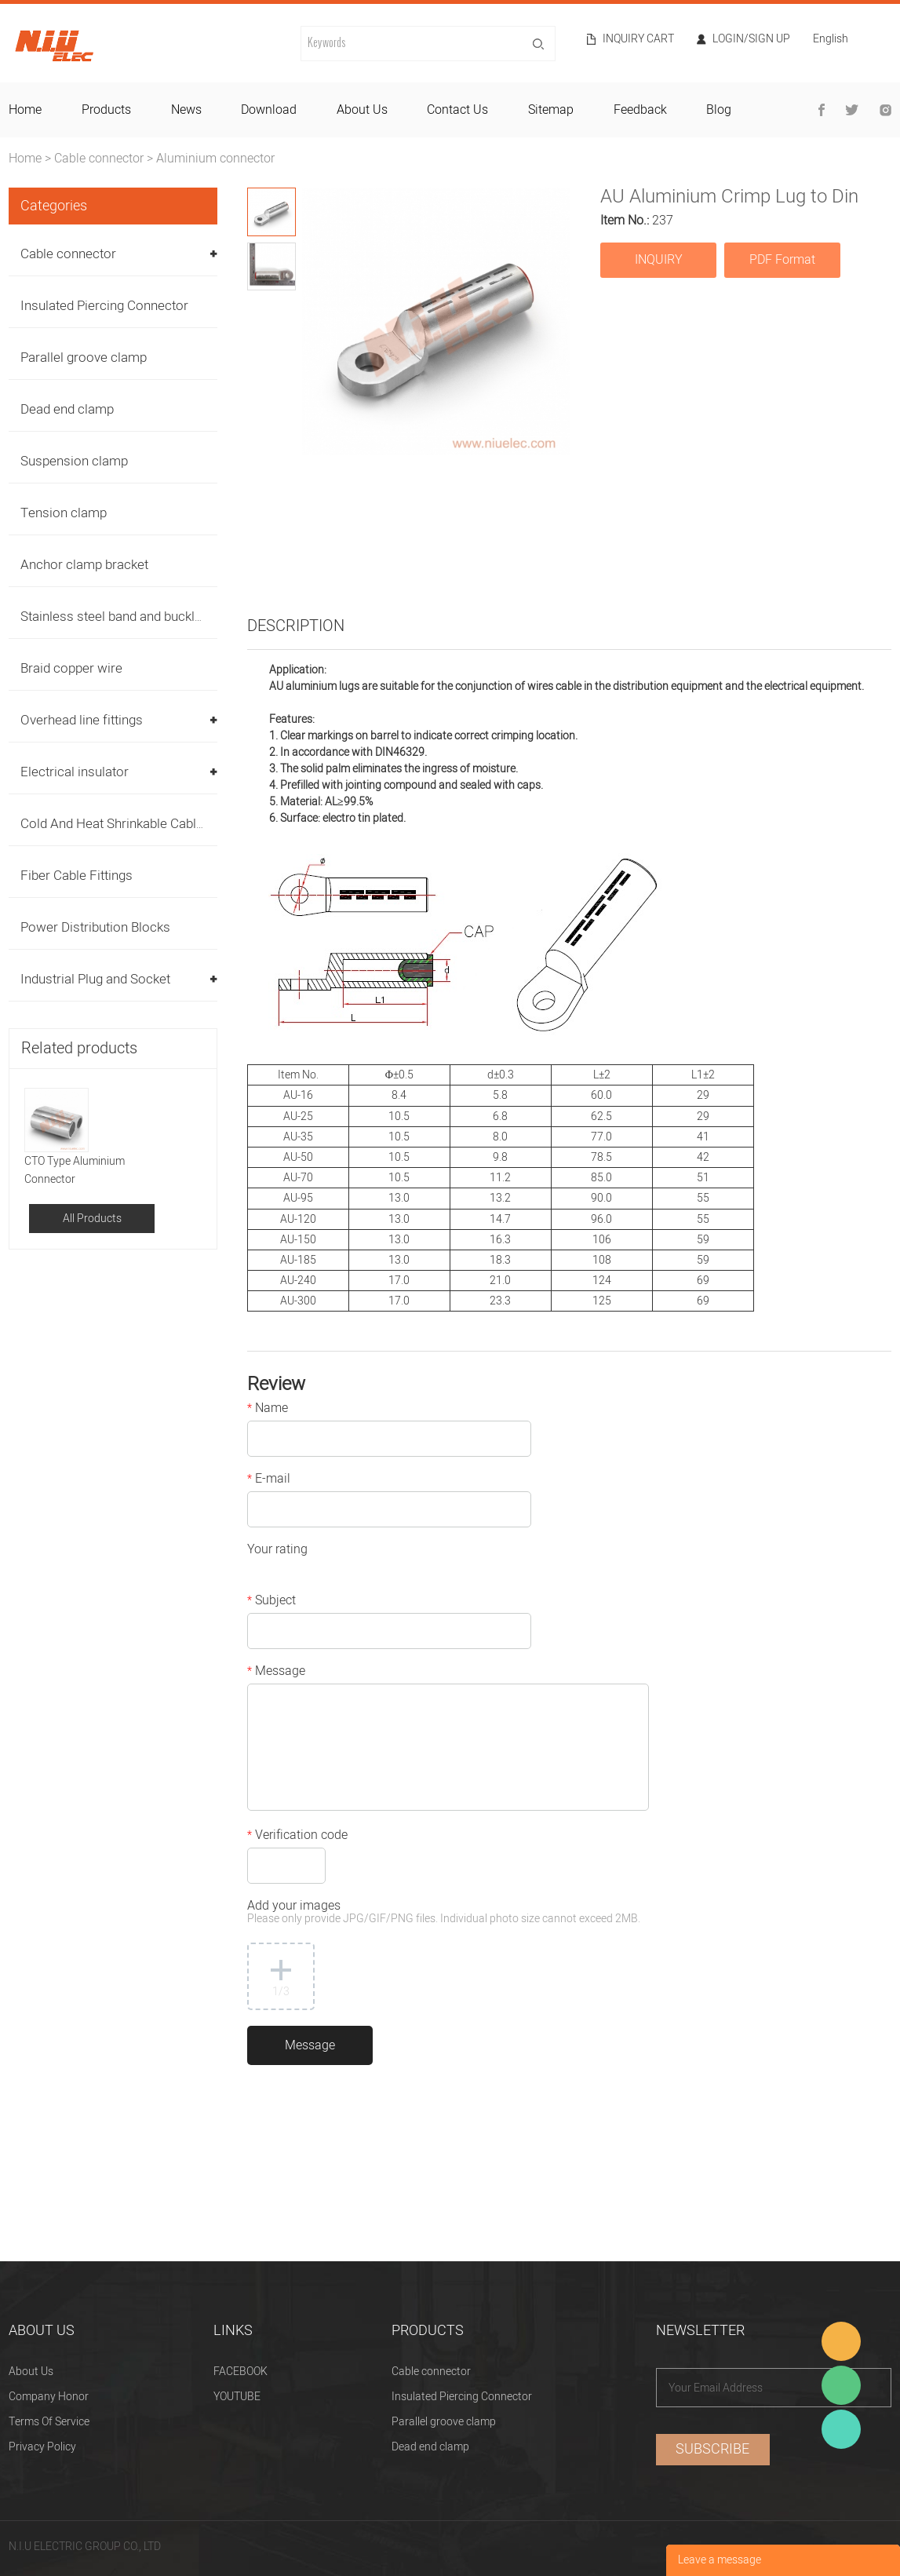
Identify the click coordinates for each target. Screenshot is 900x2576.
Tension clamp (63, 513)
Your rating (277, 1551)
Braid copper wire (71, 668)
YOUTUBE (237, 2396)
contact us (457, 109)
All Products (92, 1218)
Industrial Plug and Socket (95, 979)
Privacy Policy (42, 2447)
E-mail (268, 1480)
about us (362, 109)
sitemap (551, 109)
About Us (31, 2371)
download (269, 109)
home (25, 109)
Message (276, 1672)
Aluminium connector (215, 158)
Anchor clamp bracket (84, 565)
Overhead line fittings (81, 720)
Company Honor (49, 2396)
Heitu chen (841, 2429)
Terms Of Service (49, 2422)
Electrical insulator (74, 772)
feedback (640, 109)
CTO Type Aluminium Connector (74, 1170)
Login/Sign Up (751, 39)
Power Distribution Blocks (95, 927)
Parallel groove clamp (83, 357)
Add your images (443, 1913)
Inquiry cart (638, 39)
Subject (271, 1602)
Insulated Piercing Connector (104, 306)
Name (267, 1410)
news (186, 109)
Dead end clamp (67, 409)
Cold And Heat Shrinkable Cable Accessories (150, 824)
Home (25, 158)
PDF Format (782, 259)
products (106, 109)
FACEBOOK (240, 2371)
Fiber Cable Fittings (76, 875)
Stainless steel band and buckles (114, 616)
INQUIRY (659, 259)
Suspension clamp (74, 461)
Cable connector (99, 158)
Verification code (297, 1836)
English (830, 40)
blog (718, 109)
